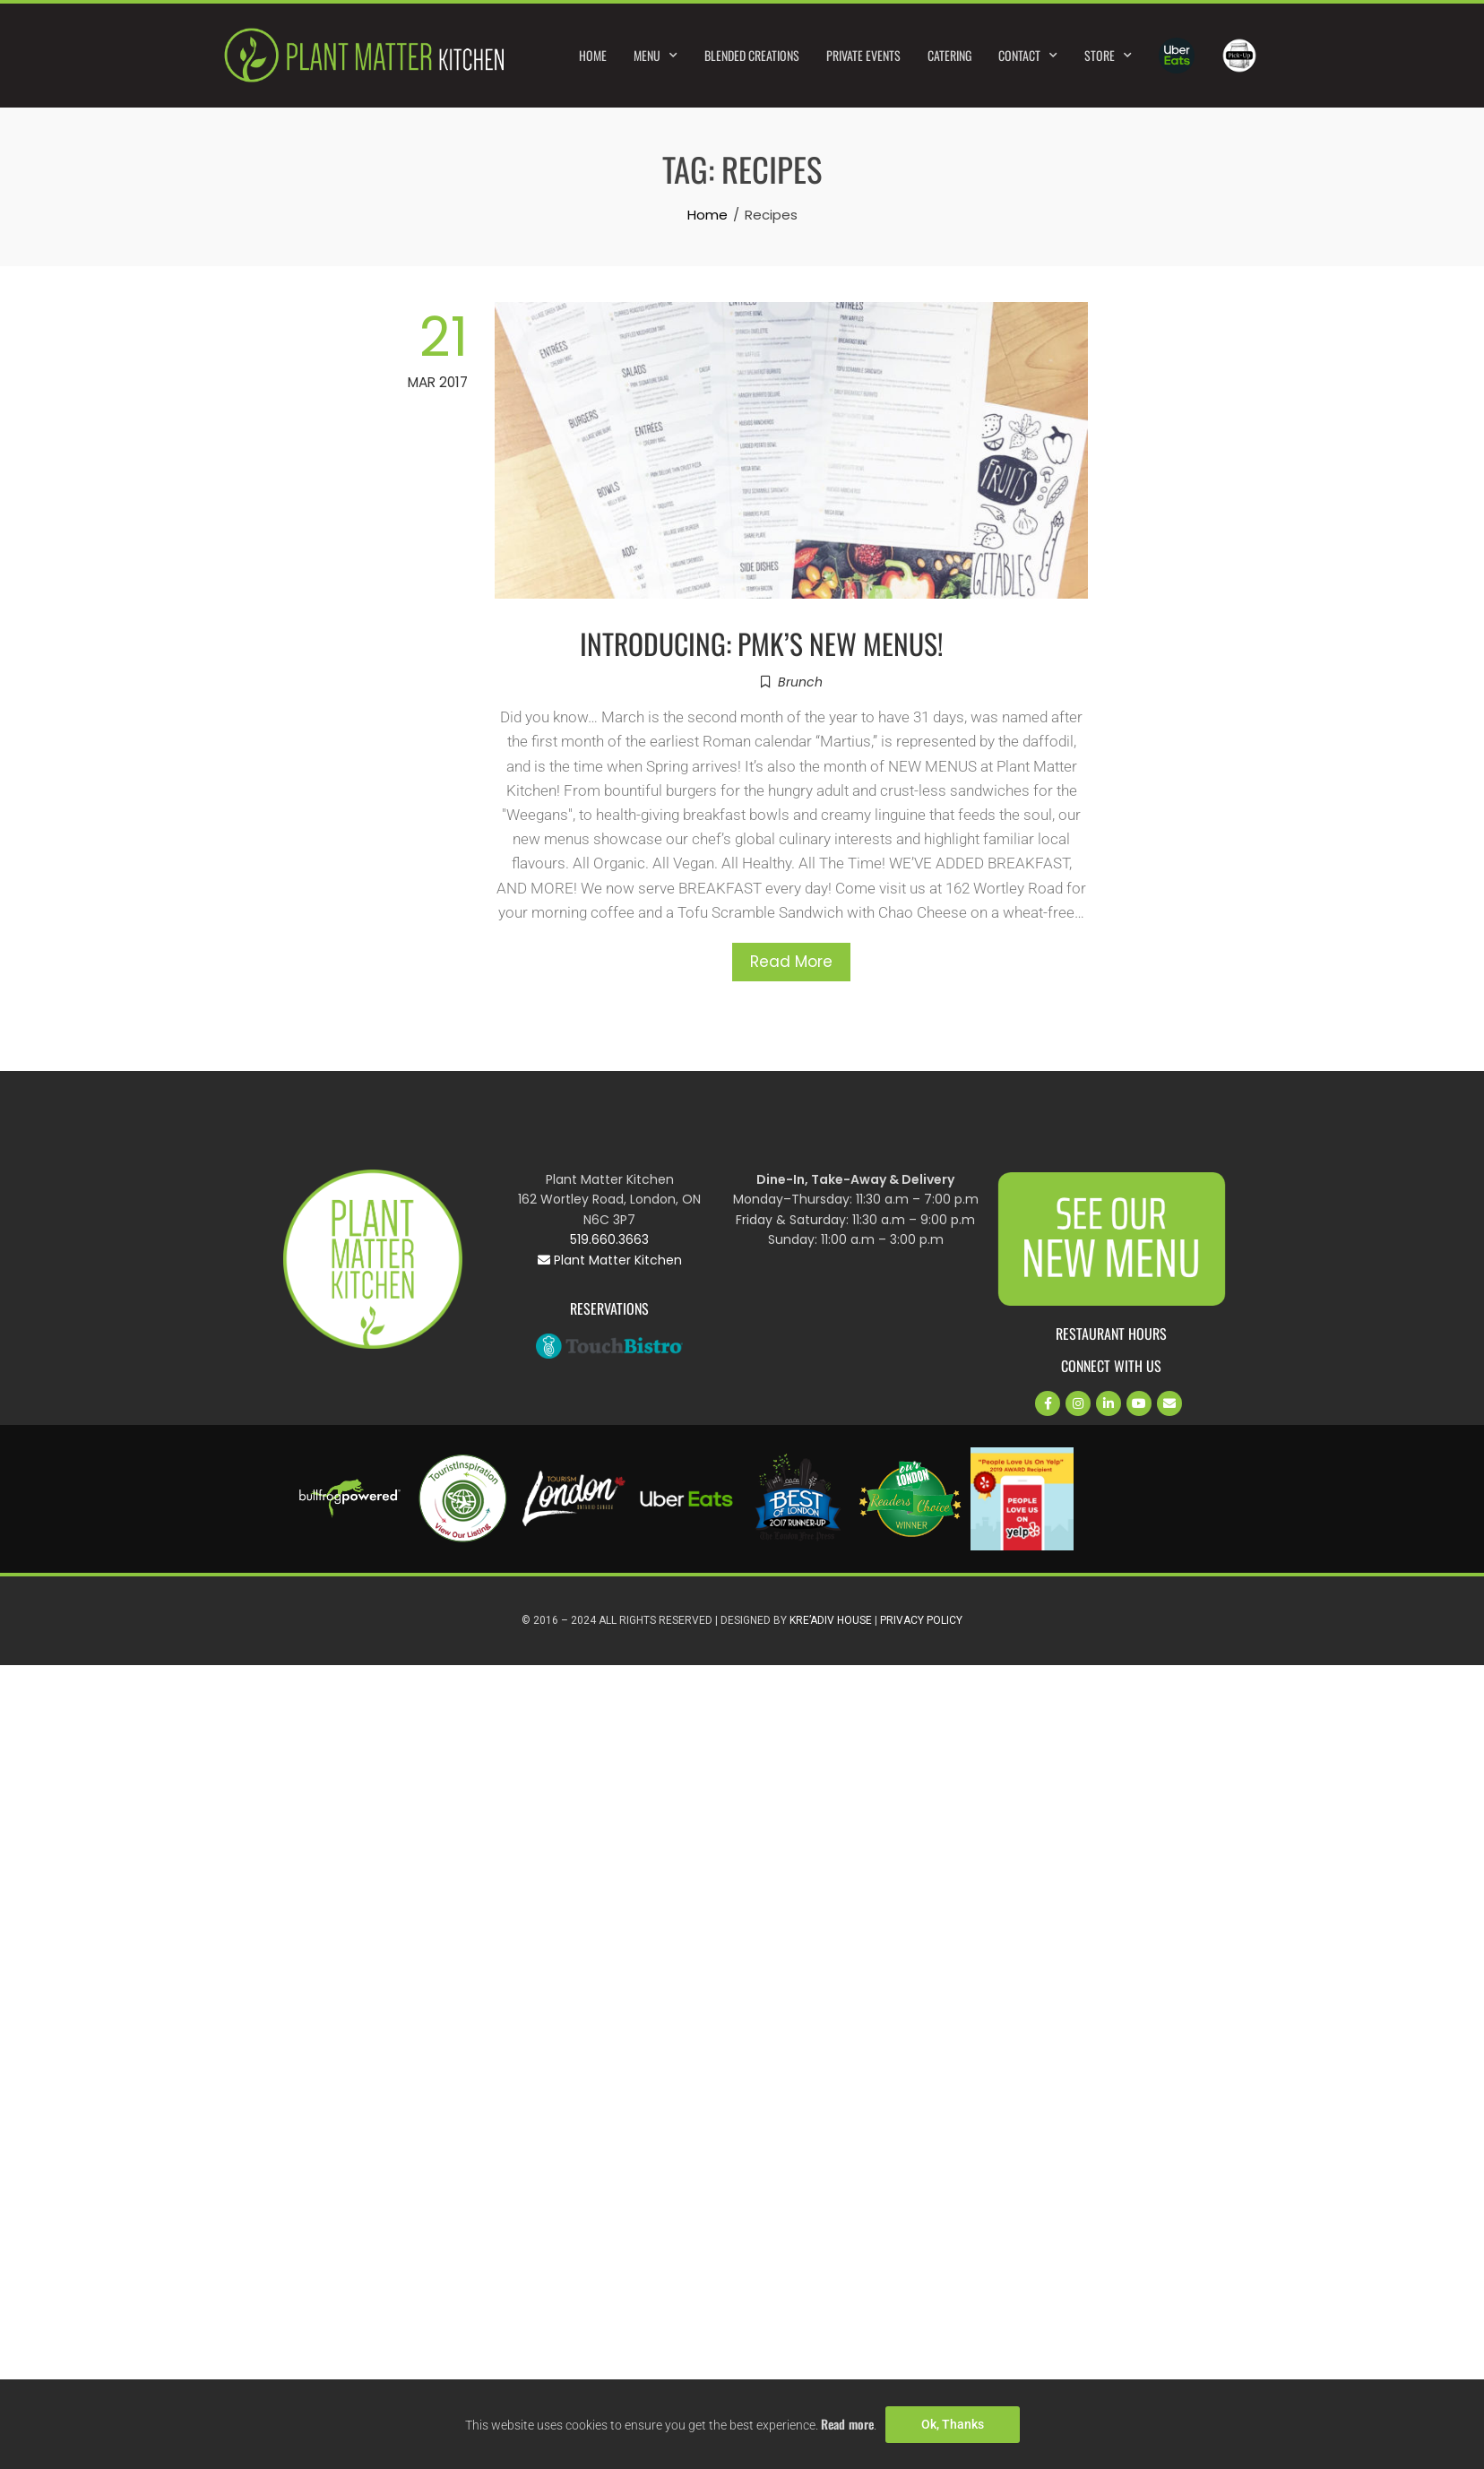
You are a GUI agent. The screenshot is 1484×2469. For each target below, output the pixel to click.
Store (1108, 55)
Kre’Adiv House (830, 1620)
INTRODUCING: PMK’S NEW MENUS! (762, 643)
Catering (949, 55)
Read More (791, 961)
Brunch (800, 682)
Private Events (863, 55)
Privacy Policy (921, 1620)
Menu (655, 55)
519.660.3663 (609, 1239)
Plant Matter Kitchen (610, 1260)
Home (593, 55)
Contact (1027, 55)
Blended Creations (751, 55)
